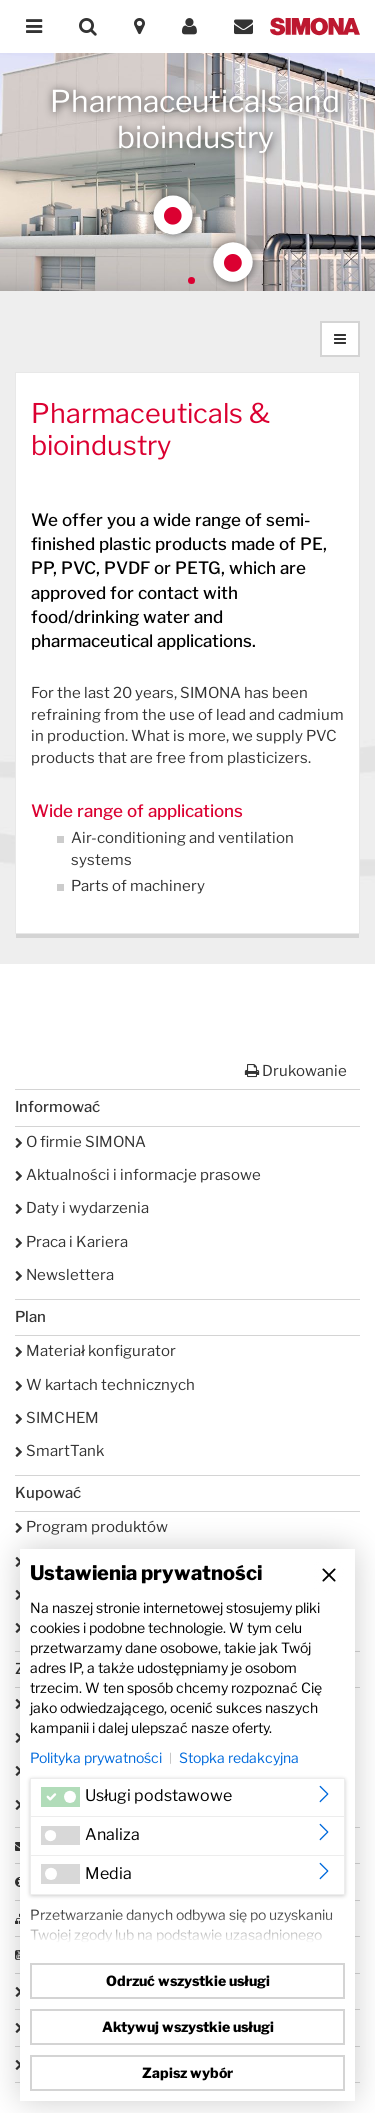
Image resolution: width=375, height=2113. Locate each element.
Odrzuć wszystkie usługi (188, 1980)
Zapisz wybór (187, 2072)
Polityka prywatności (96, 1757)
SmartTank (59, 1451)
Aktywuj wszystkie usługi (188, 2026)
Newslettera (64, 1275)
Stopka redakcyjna (239, 1757)
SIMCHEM (57, 1418)
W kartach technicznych (105, 1385)
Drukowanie (296, 1071)
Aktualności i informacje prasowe (138, 1175)
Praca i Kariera (71, 1242)
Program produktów (91, 1527)
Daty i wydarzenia (82, 1208)
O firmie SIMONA (80, 1142)
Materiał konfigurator (95, 1351)
